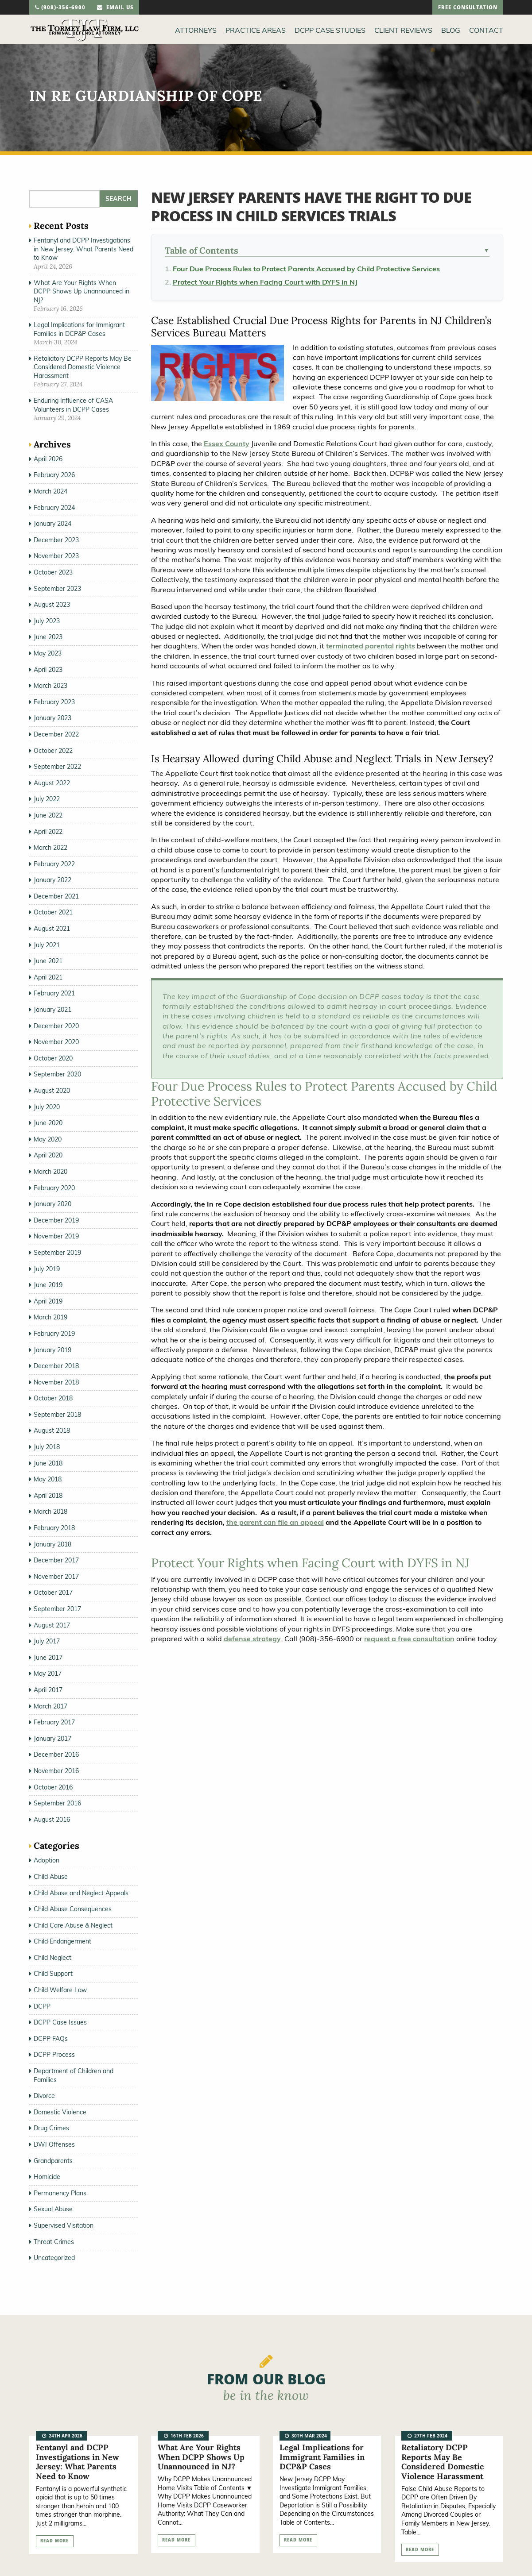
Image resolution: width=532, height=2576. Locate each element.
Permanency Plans (60, 2193)
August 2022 (52, 783)
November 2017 (56, 1577)
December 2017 (56, 1560)
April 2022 (48, 832)
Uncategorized (54, 2258)
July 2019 (47, 1269)
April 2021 (48, 977)
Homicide (47, 2177)
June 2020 (48, 1123)
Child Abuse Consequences (73, 1909)
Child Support (53, 1974)
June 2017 (48, 1658)
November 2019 (56, 1236)
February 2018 (54, 1528)
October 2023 (53, 572)
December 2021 (56, 896)
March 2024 (50, 491)
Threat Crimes (54, 2242)
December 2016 (56, 1754)
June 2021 (48, 961)
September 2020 (57, 1074)
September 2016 (57, 1803)
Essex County (226, 443)
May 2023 (48, 653)
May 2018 (48, 1479)
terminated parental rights (370, 645)
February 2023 (54, 702)
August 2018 (52, 1431)
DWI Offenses (54, 2144)
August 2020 (52, 1091)
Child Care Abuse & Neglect (73, 1925)
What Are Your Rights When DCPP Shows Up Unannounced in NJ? (81, 291)
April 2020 (48, 1155)
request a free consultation (409, 1638)
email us (115, 8)
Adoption (46, 1860)
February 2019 (54, 1334)
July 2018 (47, 1447)
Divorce (44, 2096)
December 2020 (56, 1026)
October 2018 (53, 1398)
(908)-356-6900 (60, 8)
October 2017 (53, 1593)
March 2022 (50, 848)
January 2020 (52, 1204)
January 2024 (52, 524)
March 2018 (50, 1512)
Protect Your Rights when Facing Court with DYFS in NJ (265, 282)
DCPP (42, 2006)
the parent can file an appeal (275, 1522)
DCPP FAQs (51, 2039)
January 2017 (52, 1739)
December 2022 (56, 734)
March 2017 (50, 1706)
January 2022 (52, 880)
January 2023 (52, 718)
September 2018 (57, 1415)
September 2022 (57, 767)
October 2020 (53, 1058)
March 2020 (50, 1172)
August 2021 (52, 929)
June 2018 (48, 1463)
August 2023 (52, 605)
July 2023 (47, 621)
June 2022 (48, 815)
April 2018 (48, 1496)
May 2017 (48, 1673)
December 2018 (56, 1366)
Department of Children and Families (73, 2075)
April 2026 (48, 459)
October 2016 (53, 1787)
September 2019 (57, 1253)
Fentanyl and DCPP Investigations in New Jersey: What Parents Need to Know (83, 249)
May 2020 (48, 1139)
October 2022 (53, 751)
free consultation (467, 8)
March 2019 (50, 1317)
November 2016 (56, 1771)
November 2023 (56, 556)
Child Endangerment (62, 1941)
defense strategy (252, 1638)
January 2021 (52, 1010)
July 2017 (47, 1641)
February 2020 (54, 1188)
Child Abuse (51, 1877)
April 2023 (48, 670)
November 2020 (56, 1042)
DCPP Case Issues (60, 2022)
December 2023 (56, 540)
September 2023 (57, 589)
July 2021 (47, 945)
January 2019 (52, 1350)
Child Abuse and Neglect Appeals (81, 1893)
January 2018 (52, 1544)
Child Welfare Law (60, 1990)
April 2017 (48, 1690)
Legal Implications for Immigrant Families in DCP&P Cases (79, 329)
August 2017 (52, 1625)
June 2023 (48, 637)
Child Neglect (52, 1958)
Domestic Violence (60, 2112)
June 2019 (48, 1285)
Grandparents (53, 2161)
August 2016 (52, 1820)
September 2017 (57, 1609)
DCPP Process (54, 2055)
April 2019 (48, 1301)
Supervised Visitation (63, 2225)
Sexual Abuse (53, 2209)
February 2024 (54, 508)
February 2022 (54, 864)
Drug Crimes (51, 2128)
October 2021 (53, 912)
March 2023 (50, 686)
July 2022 (47, 799)
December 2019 (56, 1220)
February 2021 (54, 993)
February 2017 (54, 1722)
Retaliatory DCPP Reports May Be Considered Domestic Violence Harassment (83, 367)
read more (54, 2541)
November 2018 (56, 1382)
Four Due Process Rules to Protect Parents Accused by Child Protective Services (306, 268)
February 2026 (54, 475)
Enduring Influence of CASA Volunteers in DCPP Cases (73, 405)
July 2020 (47, 1107)
